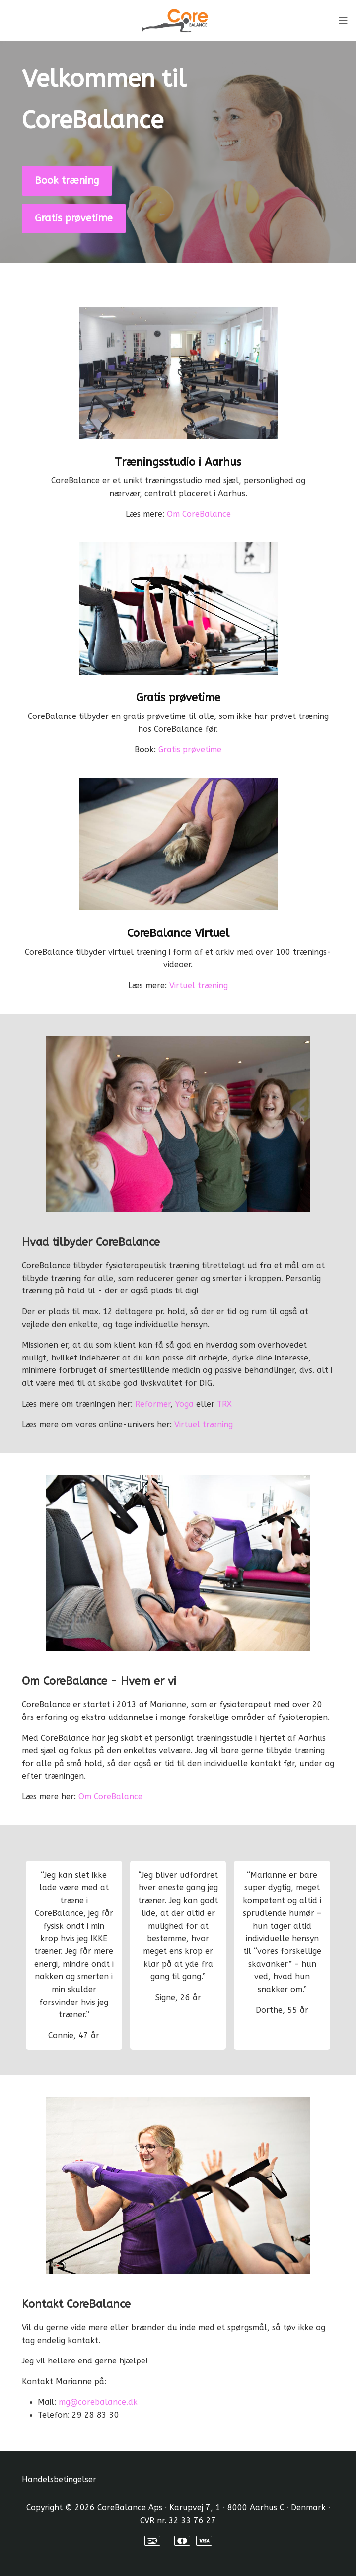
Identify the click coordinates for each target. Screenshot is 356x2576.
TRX (224, 1404)
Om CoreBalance (199, 514)
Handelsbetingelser (59, 2479)
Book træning (67, 180)
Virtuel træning (198, 985)
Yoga (184, 1404)
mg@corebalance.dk (98, 2402)
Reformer (152, 1404)
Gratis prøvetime (74, 218)
